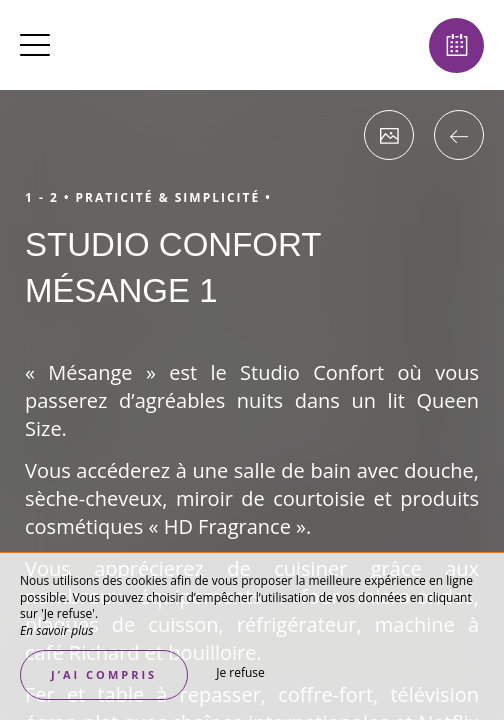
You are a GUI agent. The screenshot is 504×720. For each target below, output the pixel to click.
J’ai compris (104, 674)
